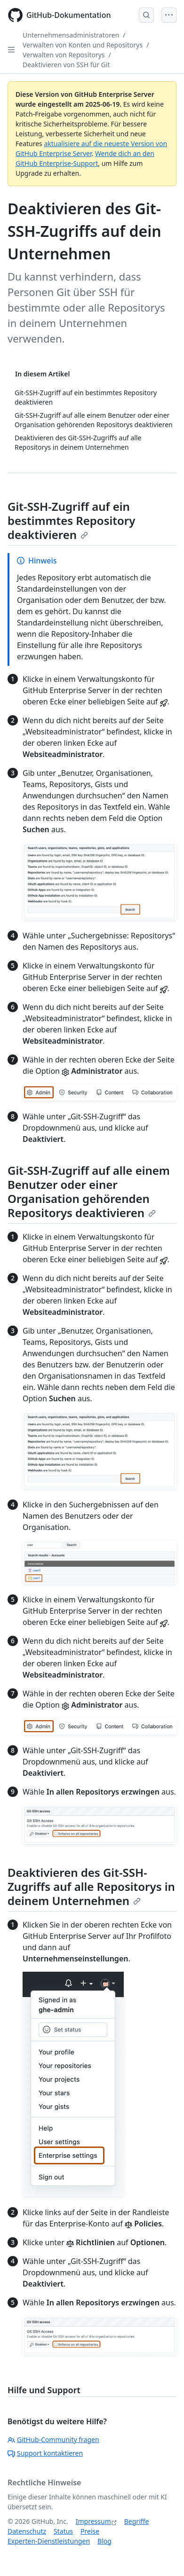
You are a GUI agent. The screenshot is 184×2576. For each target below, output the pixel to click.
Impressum (93, 2521)
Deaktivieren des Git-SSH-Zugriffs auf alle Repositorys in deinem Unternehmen (91, 1886)
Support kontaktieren (45, 2453)
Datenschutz (27, 2531)
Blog (104, 2541)
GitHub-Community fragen (53, 2439)
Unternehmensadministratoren (71, 35)
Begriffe (136, 2521)
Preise (89, 2531)
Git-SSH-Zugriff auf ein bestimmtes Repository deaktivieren (71, 520)
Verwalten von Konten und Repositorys (83, 44)
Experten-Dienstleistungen (49, 2541)
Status (63, 2531)
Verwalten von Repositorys (64, 54)
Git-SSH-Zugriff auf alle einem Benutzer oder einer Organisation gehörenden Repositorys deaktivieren (89, 1191)
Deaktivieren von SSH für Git (66, 64)
